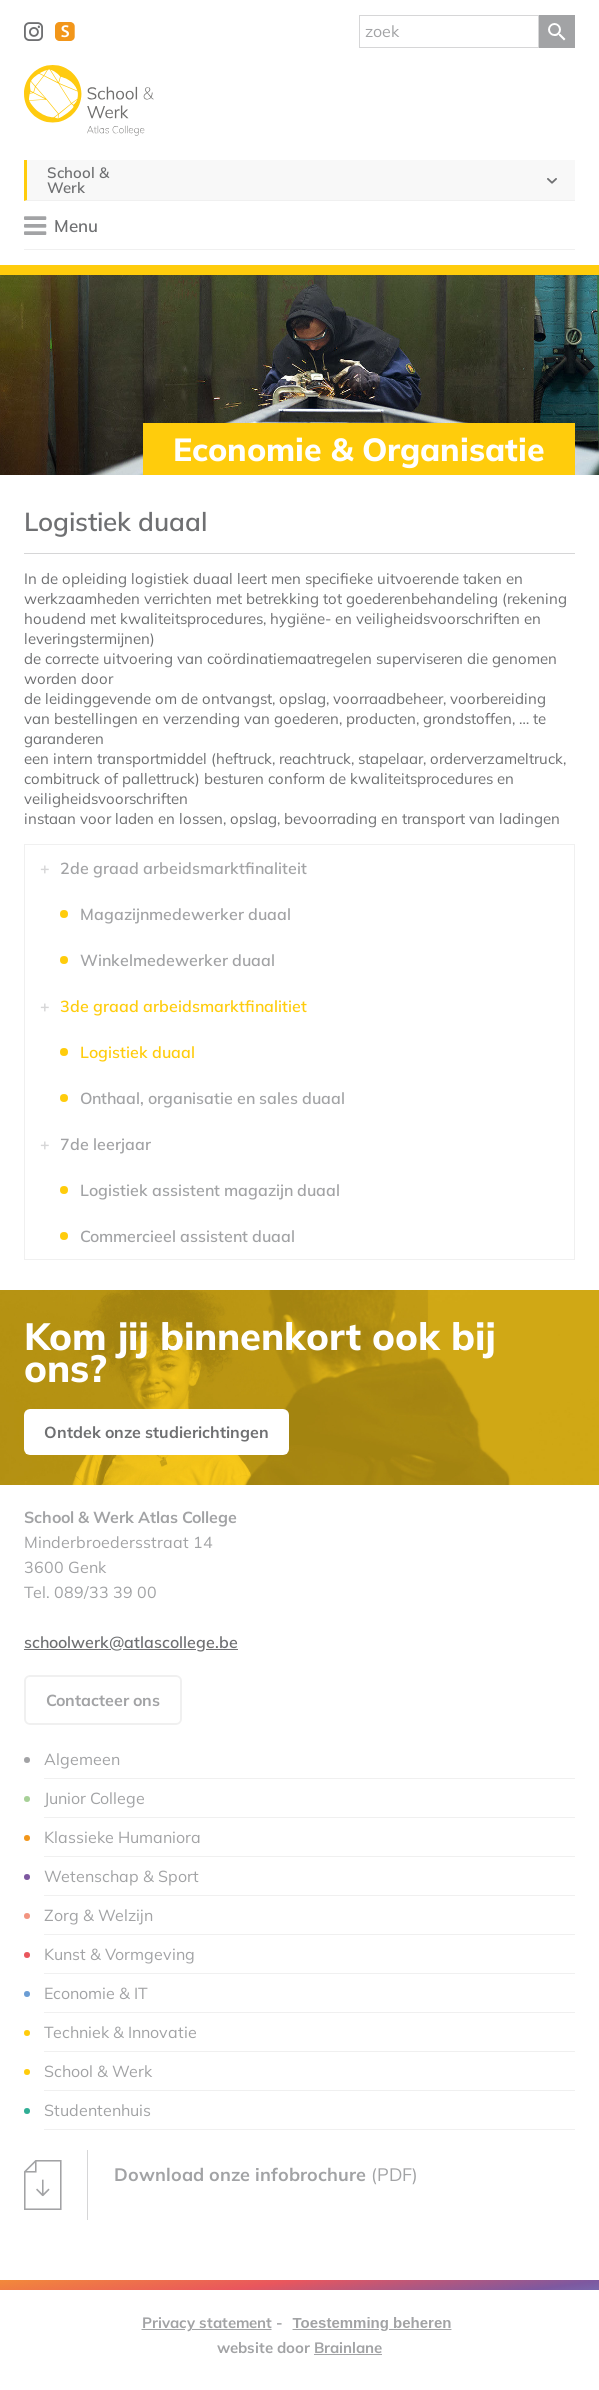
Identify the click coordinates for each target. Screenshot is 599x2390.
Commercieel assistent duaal (187, 1236)
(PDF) (221, 2185)
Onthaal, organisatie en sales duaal (212, 1098)
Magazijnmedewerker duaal (185, 914)
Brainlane (348, 2347)
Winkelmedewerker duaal (177, 960)
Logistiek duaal (137, 1052)
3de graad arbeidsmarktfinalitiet (183, 1006)
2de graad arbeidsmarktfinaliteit (183, 868)
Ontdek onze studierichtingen (156, 1432)
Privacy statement (207, 2322)
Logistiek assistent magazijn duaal (210, 1190)
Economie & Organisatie (359, 449)
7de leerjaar (105, 1144)
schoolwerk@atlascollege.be (131, 1642)
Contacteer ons (103, 1700)
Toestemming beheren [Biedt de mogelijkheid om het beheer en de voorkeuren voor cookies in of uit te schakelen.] (372, 2322)
